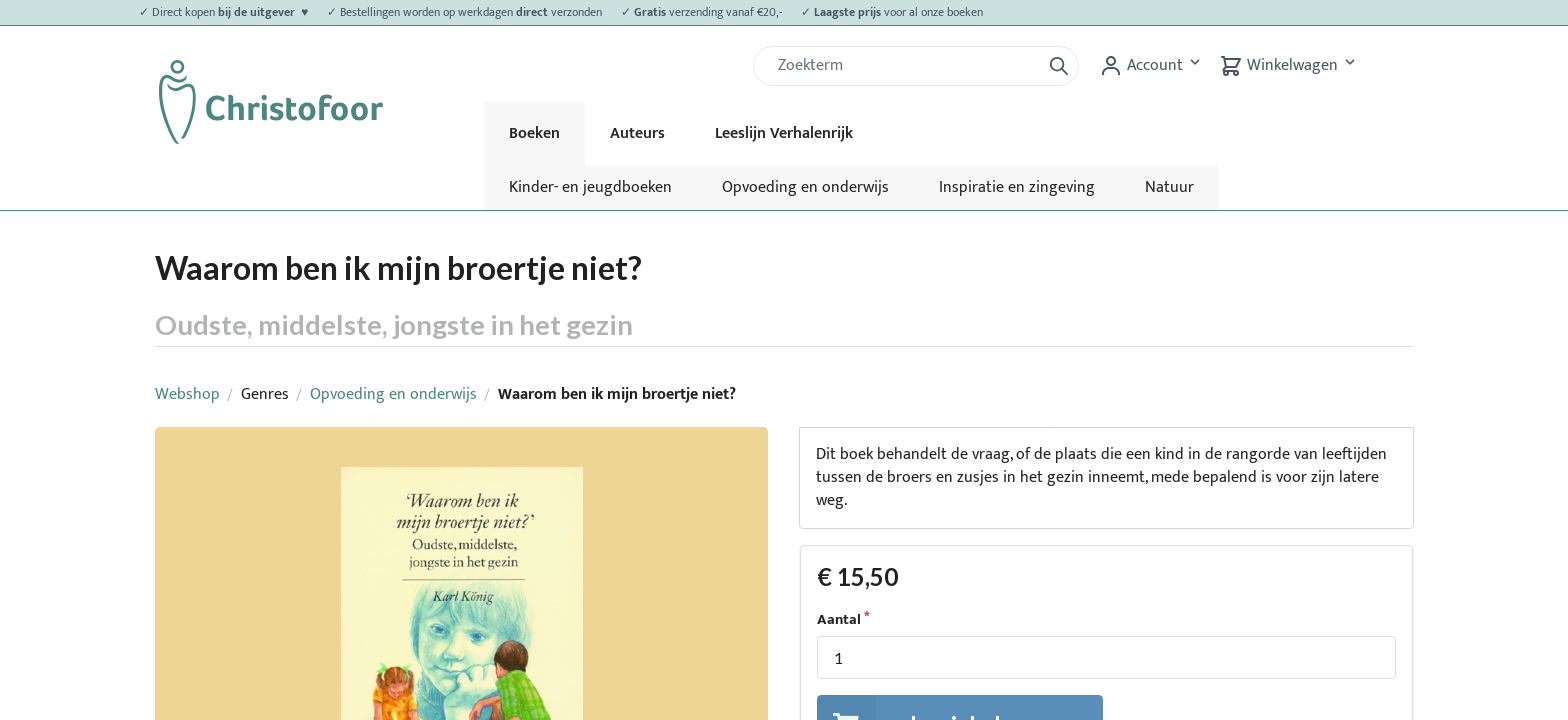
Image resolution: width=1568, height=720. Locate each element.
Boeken (534, 133)
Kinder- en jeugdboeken (590, 187)
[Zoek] (905, 66)
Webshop (187, 394)
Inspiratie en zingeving (1017, 187)
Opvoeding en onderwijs (805, 187)
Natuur (1169, 187)
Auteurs (637, 133)
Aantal (839, 620)
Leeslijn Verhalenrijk (784, 133)
